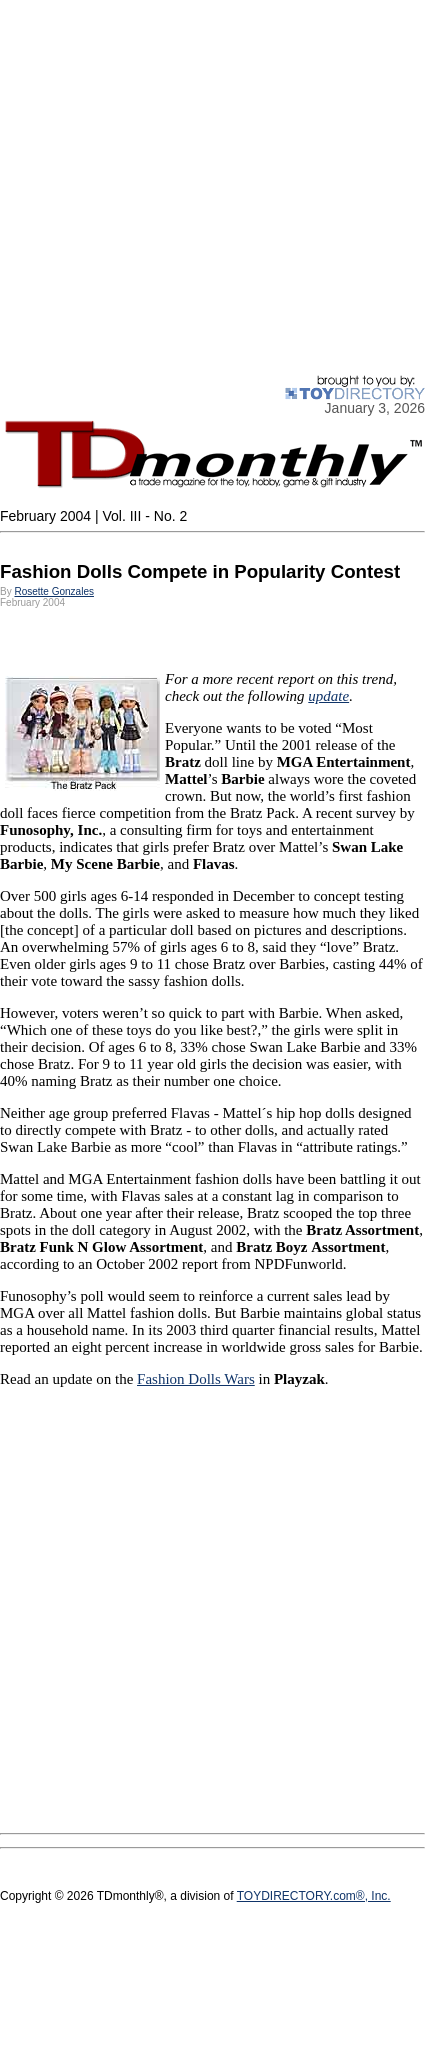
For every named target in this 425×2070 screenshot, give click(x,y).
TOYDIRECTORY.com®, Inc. (314, 1896)
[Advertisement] (187, 187)
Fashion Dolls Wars (196, 1379)
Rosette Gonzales (54, 591)
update (328, 696)
